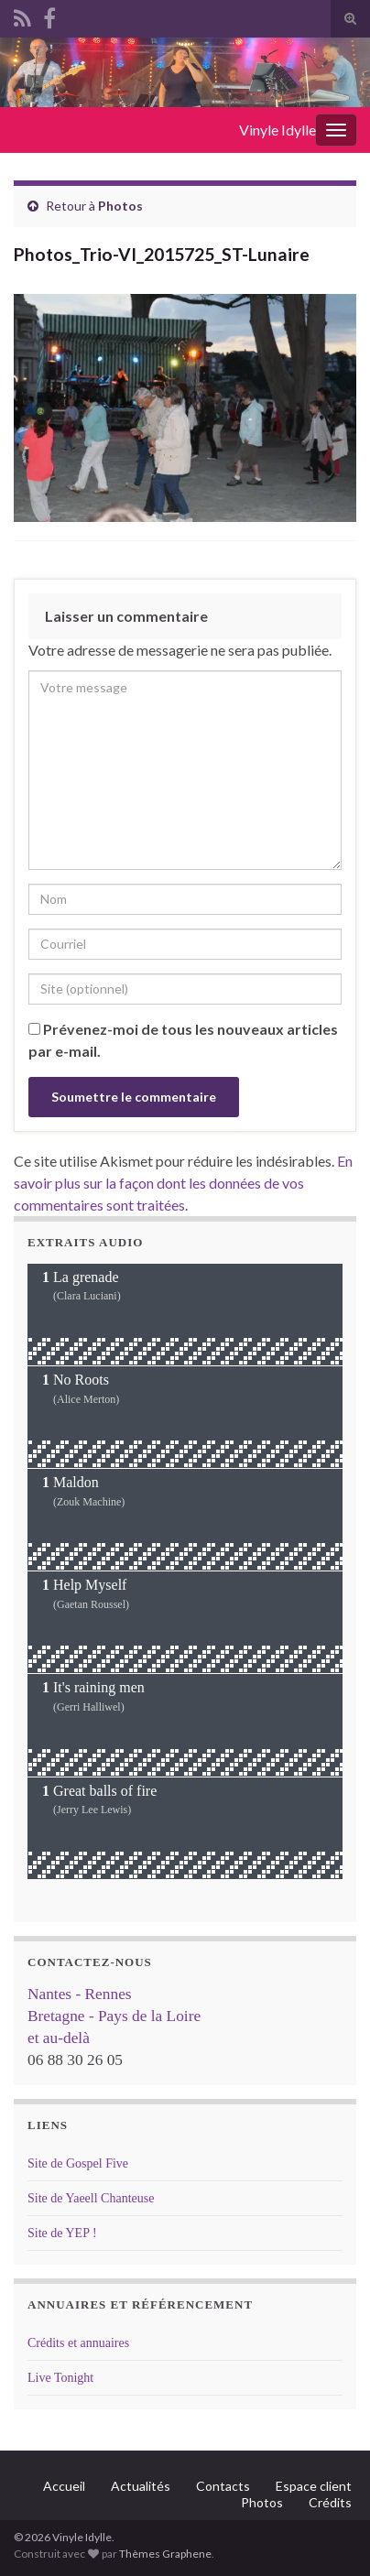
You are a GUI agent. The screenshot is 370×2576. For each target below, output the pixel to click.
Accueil (64, 2486)
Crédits (330, 2502)
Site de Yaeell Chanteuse (90, 2198)
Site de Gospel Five (77, 2163)
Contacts (223, 2486)
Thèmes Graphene (165, 2553)
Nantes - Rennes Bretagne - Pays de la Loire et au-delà (114, 2016)
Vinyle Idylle (277, 129)
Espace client (314, 2486)
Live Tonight (60, 2378)
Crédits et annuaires (78, 2343)
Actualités (140, 2486)
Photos (120, 205)
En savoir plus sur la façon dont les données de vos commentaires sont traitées (183, 1182)
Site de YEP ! (62, 2233)
